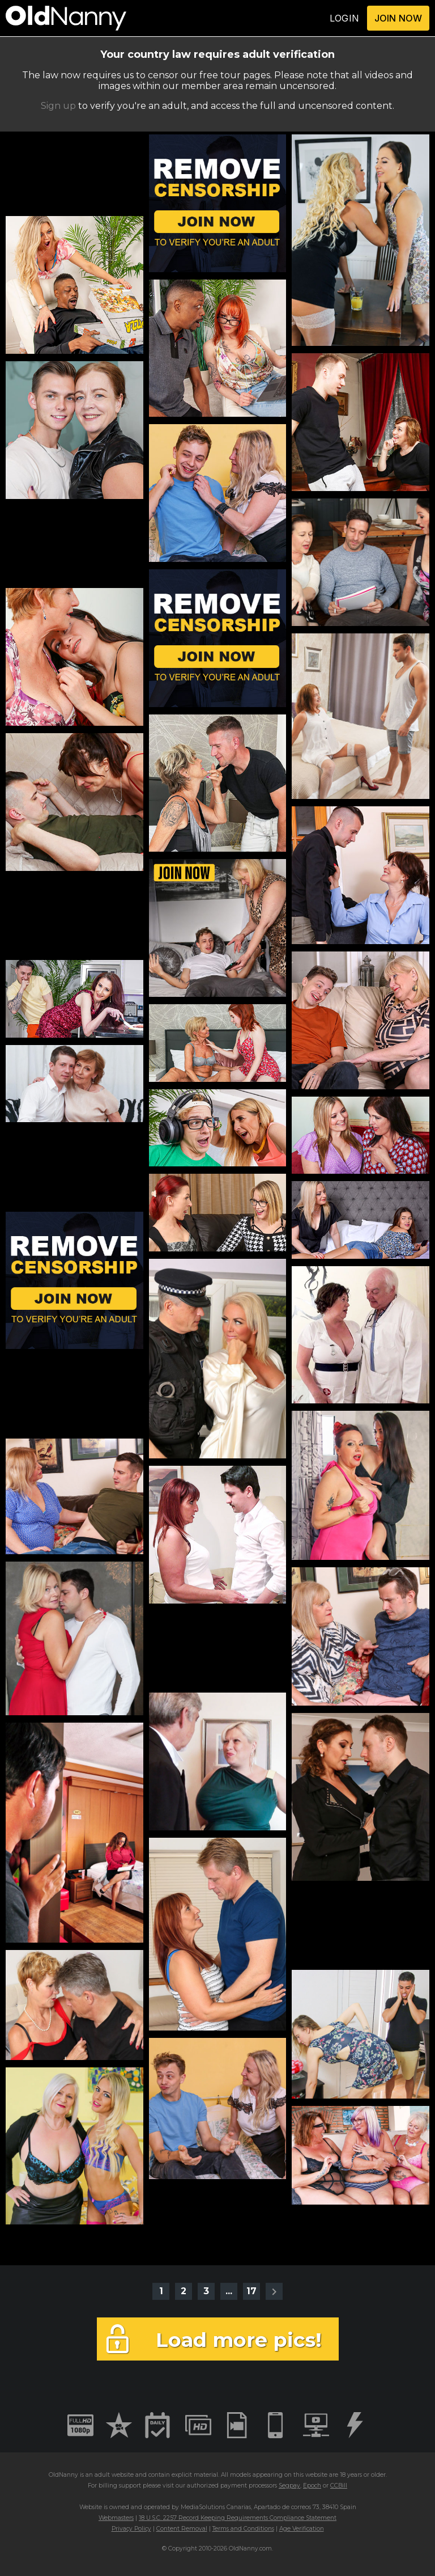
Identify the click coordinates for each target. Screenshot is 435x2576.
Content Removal (181, 2528)
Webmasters (116, 2518)
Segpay (289, 2485)
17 (251, 2291)
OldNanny (63, 2474)
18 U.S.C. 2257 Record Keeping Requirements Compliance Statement (237, 2518)
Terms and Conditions (243, 2528)
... (228, 2291)
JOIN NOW (398, 18)
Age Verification (301, 2528)
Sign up (58, 105)
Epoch (312, 2485)
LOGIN (344, 18)
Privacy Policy (131, 2528)
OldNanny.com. (251, 2548)
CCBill (338, 2485)
